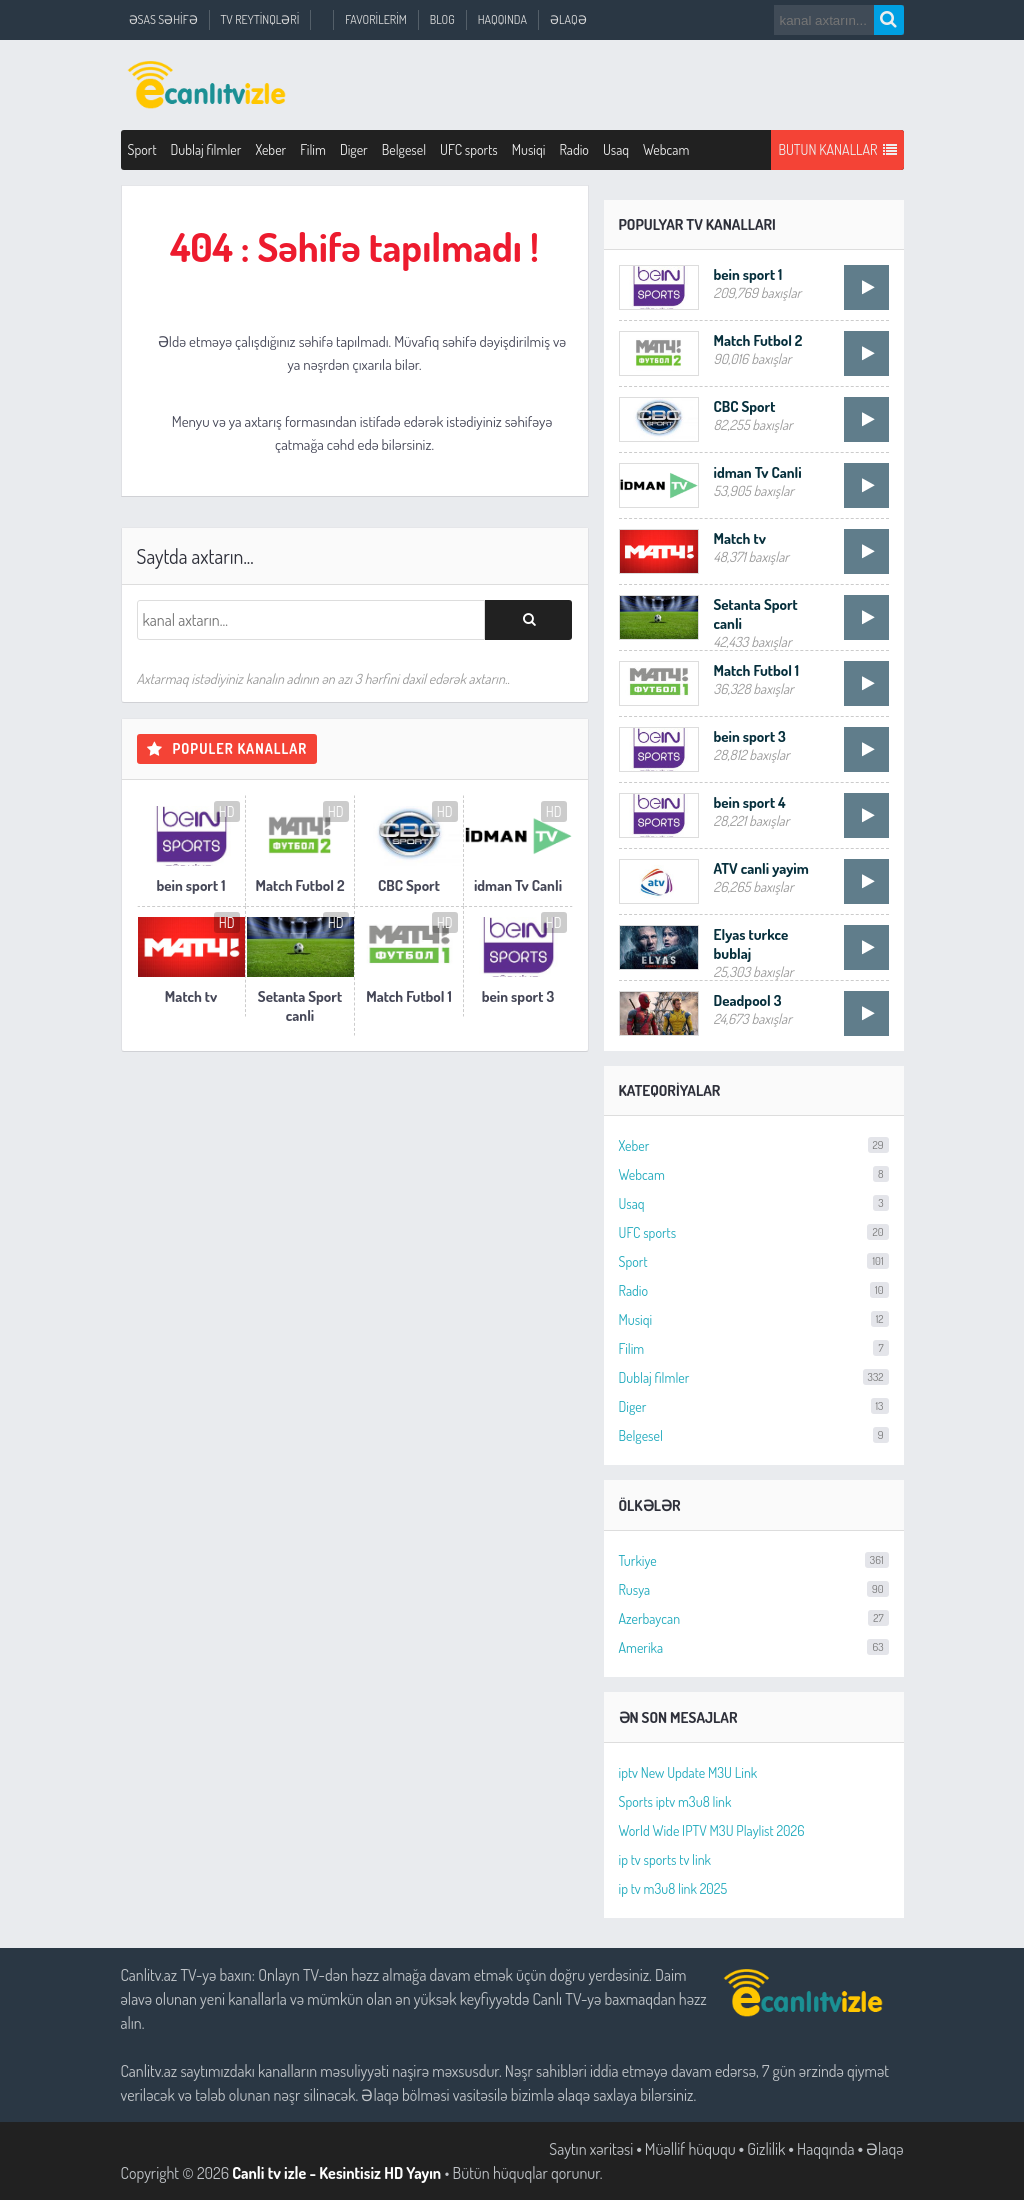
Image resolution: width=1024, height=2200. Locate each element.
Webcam (666, 149)
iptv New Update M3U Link (688, 1772)
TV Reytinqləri (260, 19)
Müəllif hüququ (690, 2149)
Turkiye (754, 1560)
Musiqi (529, 149)
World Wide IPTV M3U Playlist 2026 (712, 1830)
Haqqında (502, 19)
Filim (313, 149)
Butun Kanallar (837, 150)
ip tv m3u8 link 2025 (673, 1888)
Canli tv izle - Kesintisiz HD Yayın (336, 2173)
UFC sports (469, 149)
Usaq (616, 149)
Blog (442, 19)
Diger (354, 149)
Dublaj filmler (206, 149)
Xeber (270, 149)
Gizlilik (766, 2149)
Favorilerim (375, 19)
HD (227, 811)
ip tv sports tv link (665, 1859)
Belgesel (404, 149)
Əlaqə (568, 19)
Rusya (754, 1589)
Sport (142, 149)
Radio (574, 149)
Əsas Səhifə (163, 19)
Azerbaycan (754, 1618)
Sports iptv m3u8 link (675, 1801)
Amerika (754, 1647)
